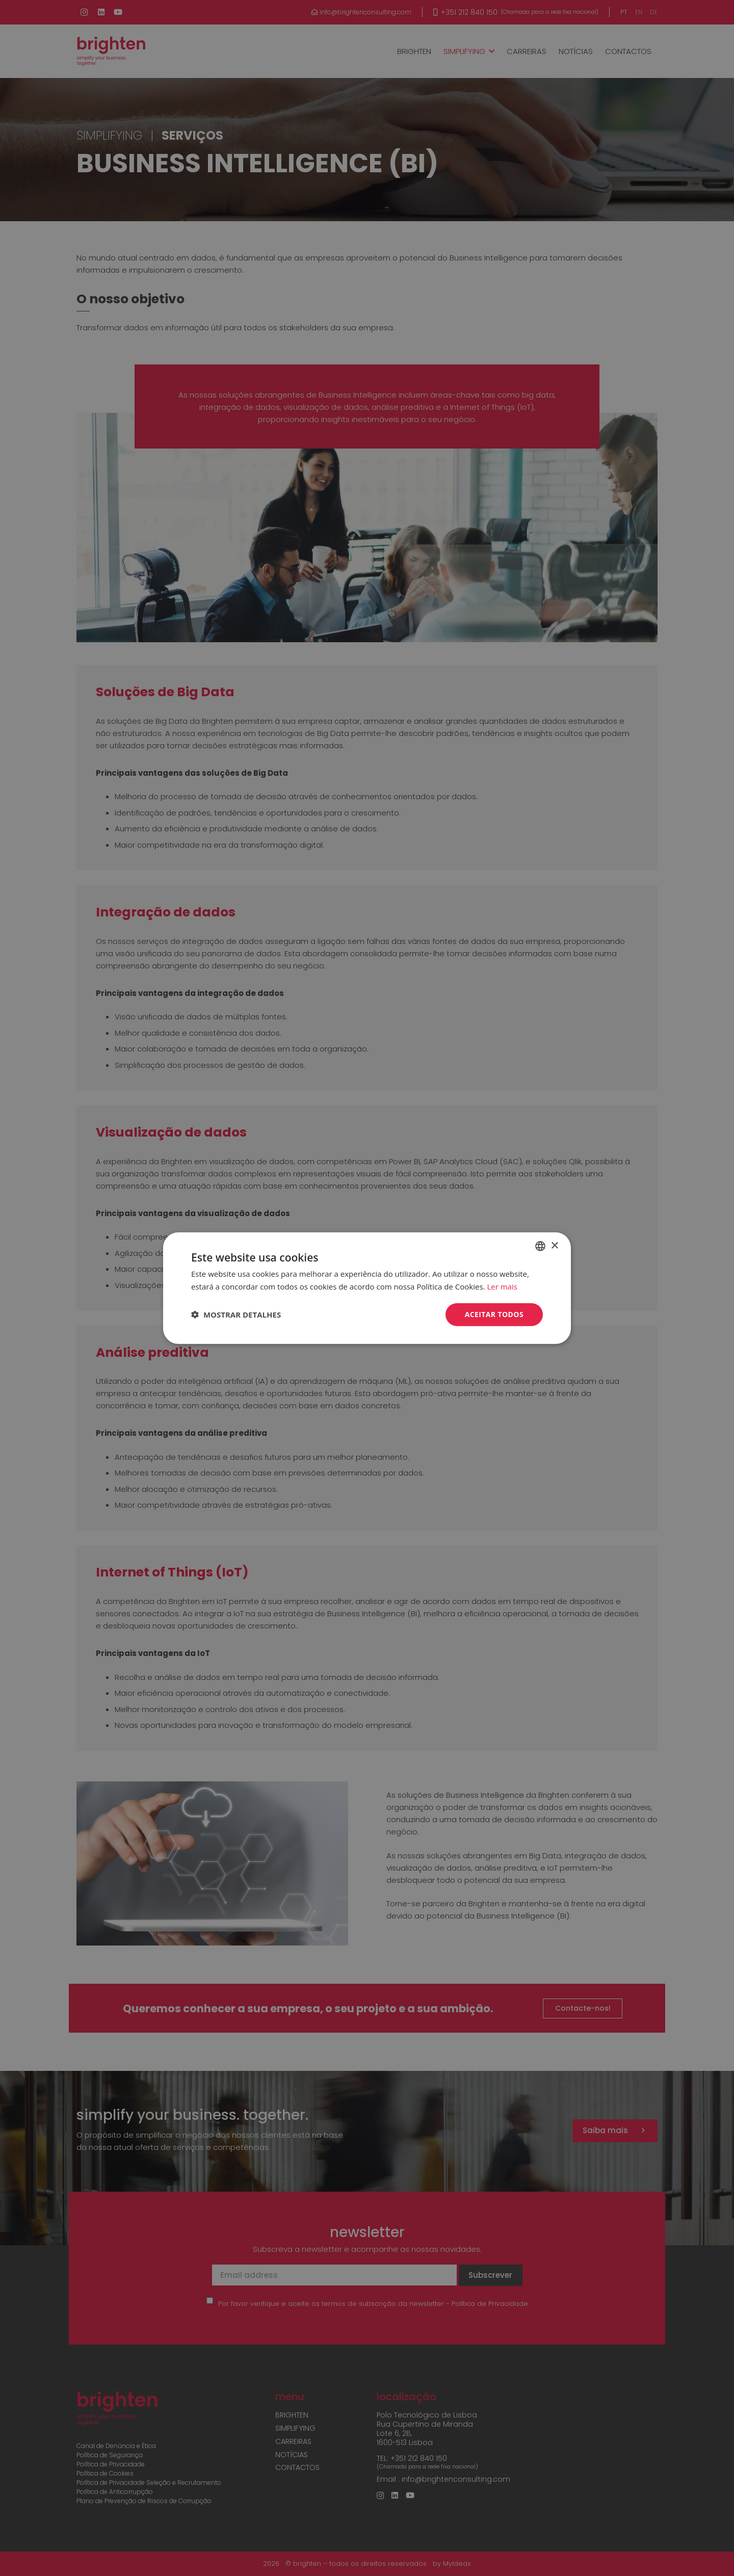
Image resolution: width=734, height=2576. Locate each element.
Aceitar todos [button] (494, 1314)
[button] (236, 1314)
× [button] (554, 1245)
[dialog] (367, 1288)
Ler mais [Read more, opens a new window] (502, 1286)
